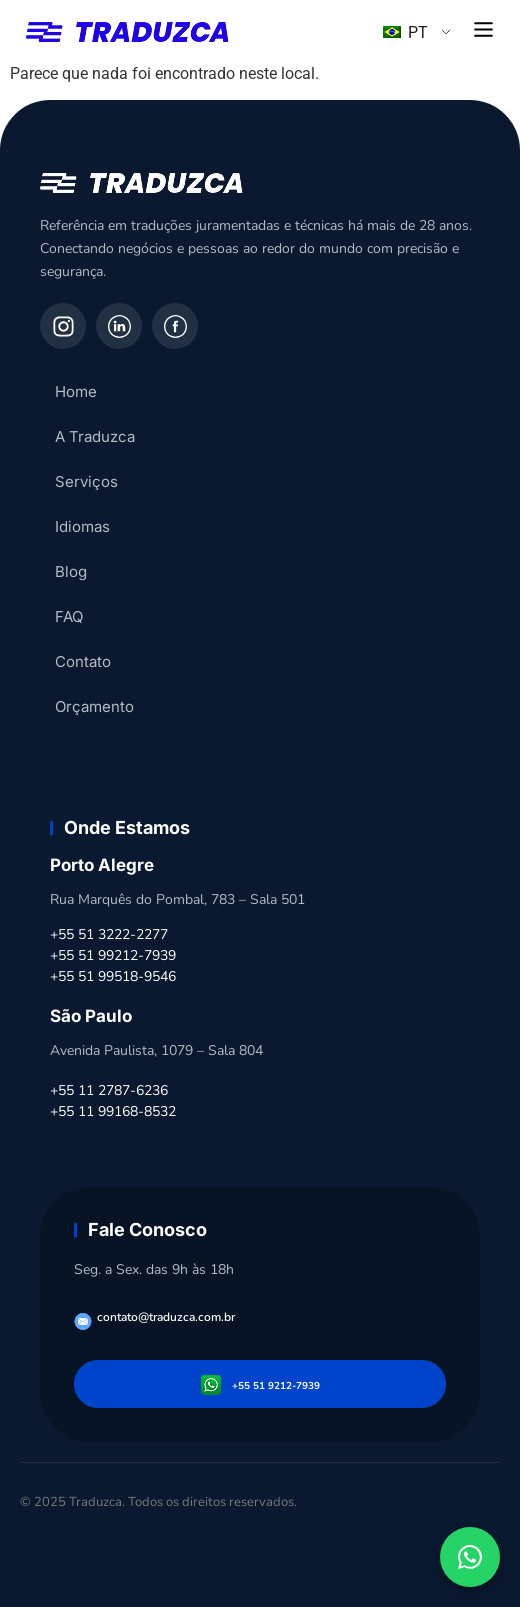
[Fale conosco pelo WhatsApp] (470, 1557)
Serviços (86, 481)
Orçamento (94, 706)
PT (405, 32)
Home (76, 391)
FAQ (69, 616)
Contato (83, 661)
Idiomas (82, 526)
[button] (484, 31)
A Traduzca (95, 436)
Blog (71, 571)
